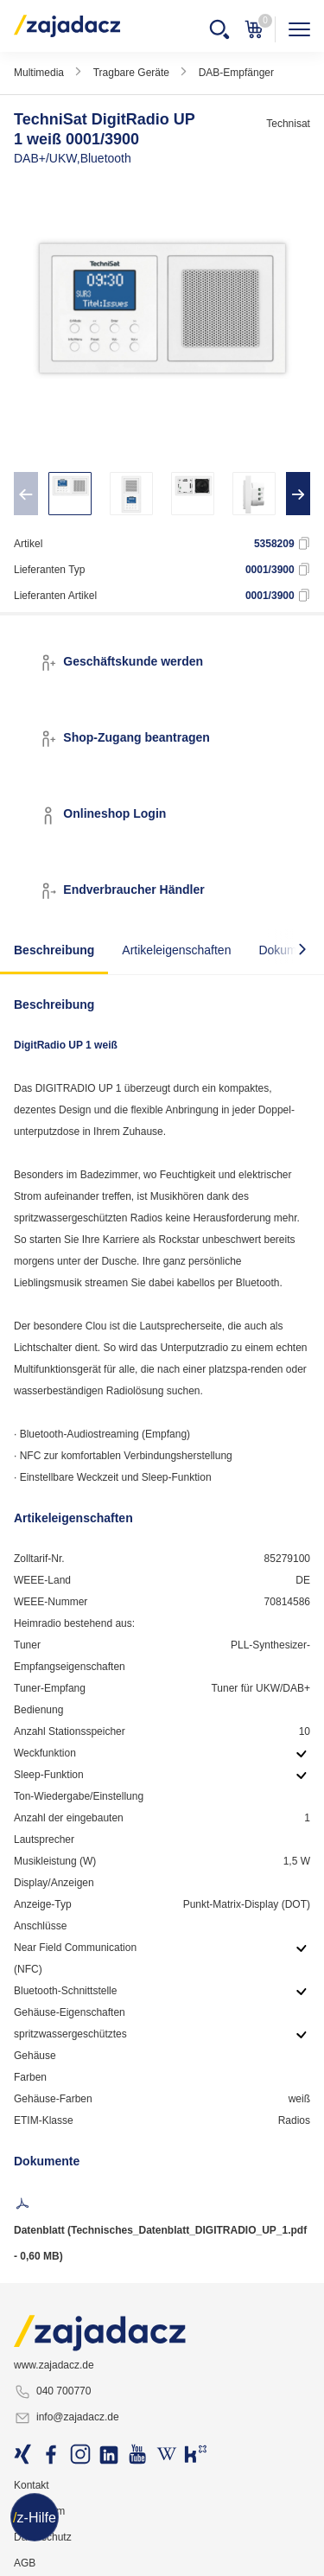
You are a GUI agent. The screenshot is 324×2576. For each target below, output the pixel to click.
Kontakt (31, 2485)
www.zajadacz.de (54, 2365)
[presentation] (26, 493)
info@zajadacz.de (66, 2417)
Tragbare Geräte (131, 73)
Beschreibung (54, 950)
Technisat (288, 124)
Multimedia (39, 73)
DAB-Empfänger (236, 73)
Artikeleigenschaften (176, 950)
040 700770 (52, 2392)
